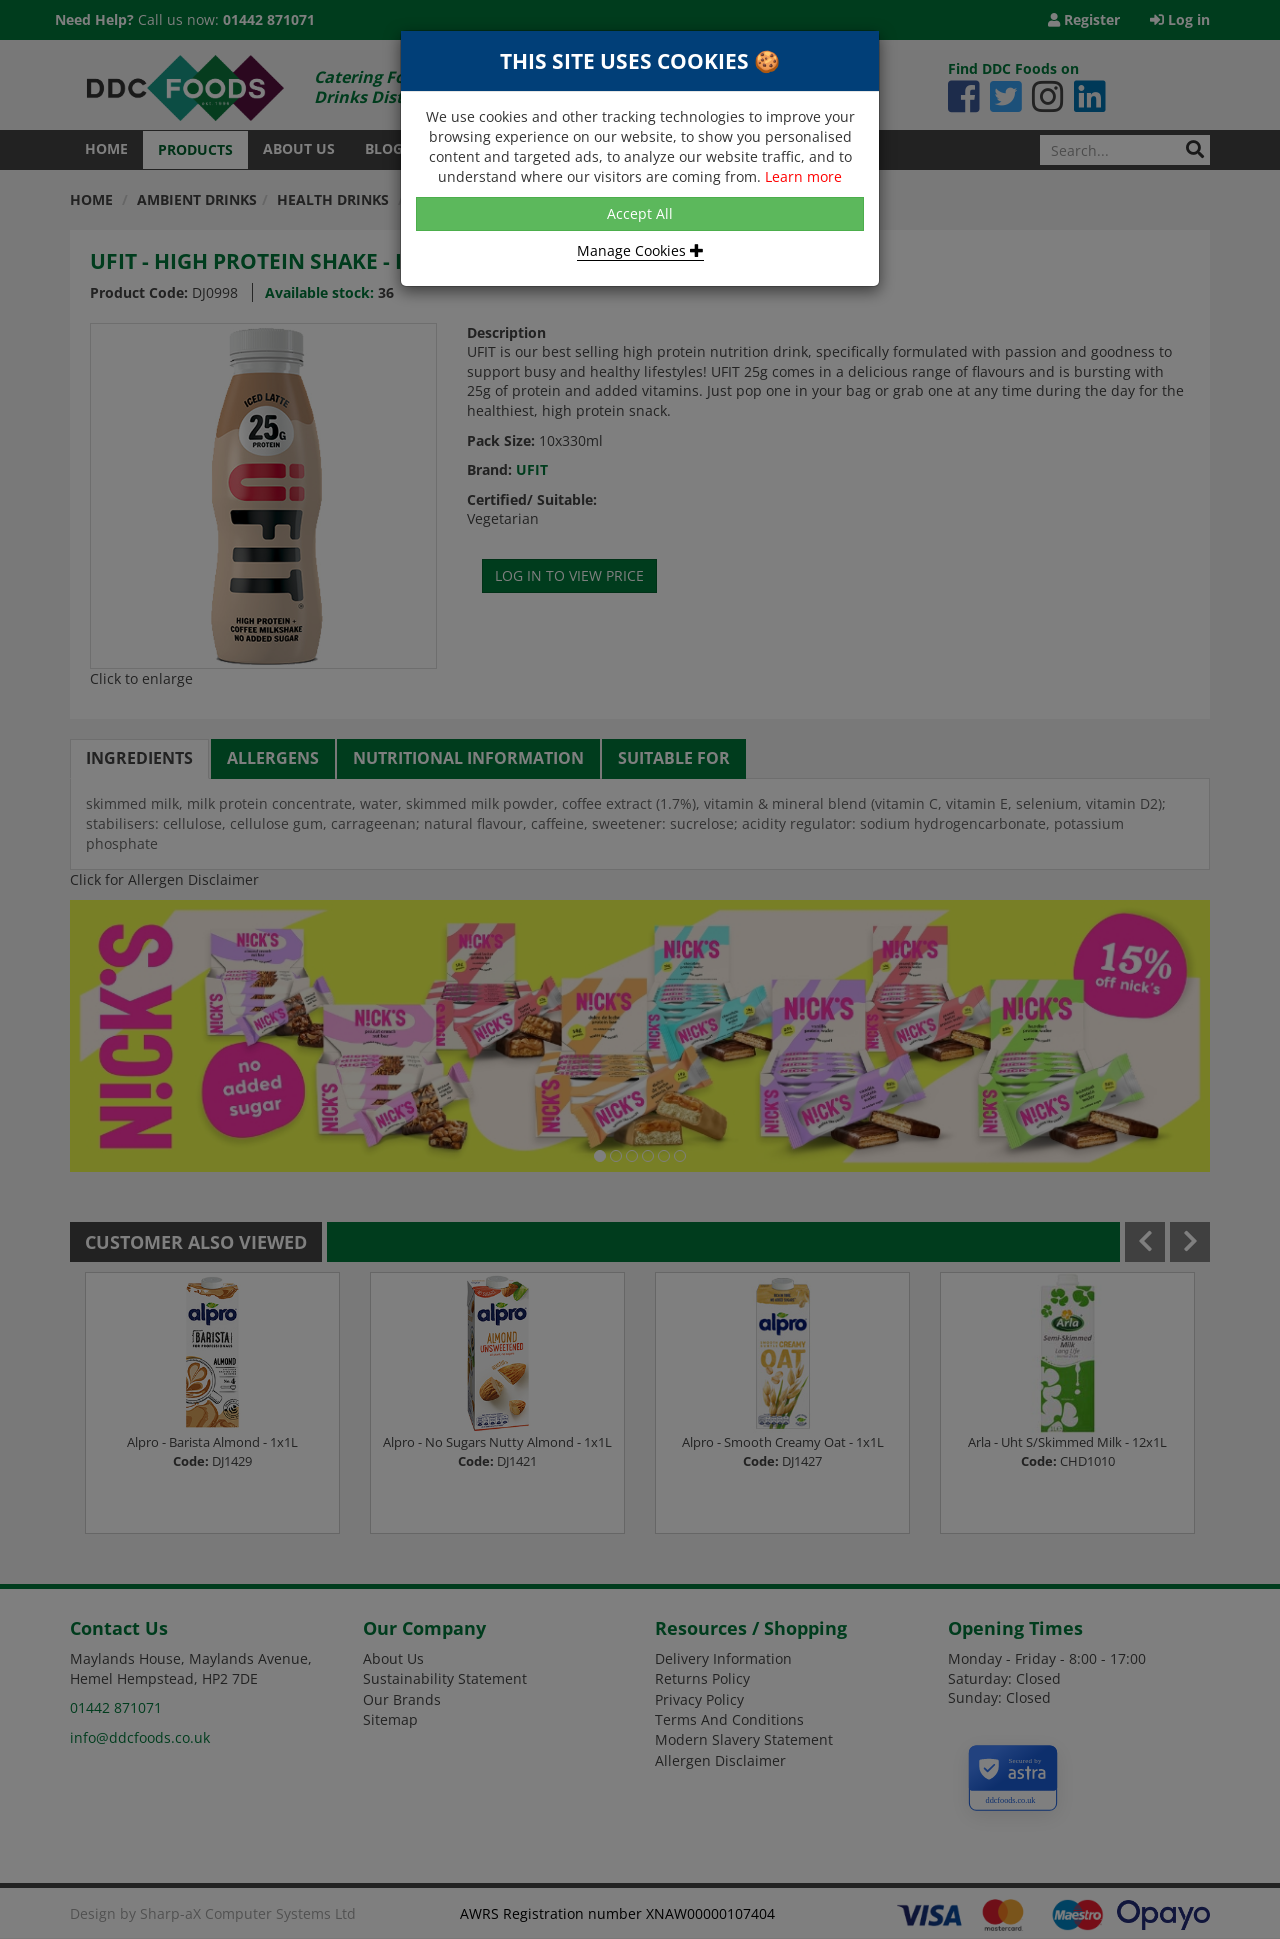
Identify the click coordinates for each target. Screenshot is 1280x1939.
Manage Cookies (640, 250)
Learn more (803, 176)
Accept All (640, 213)
